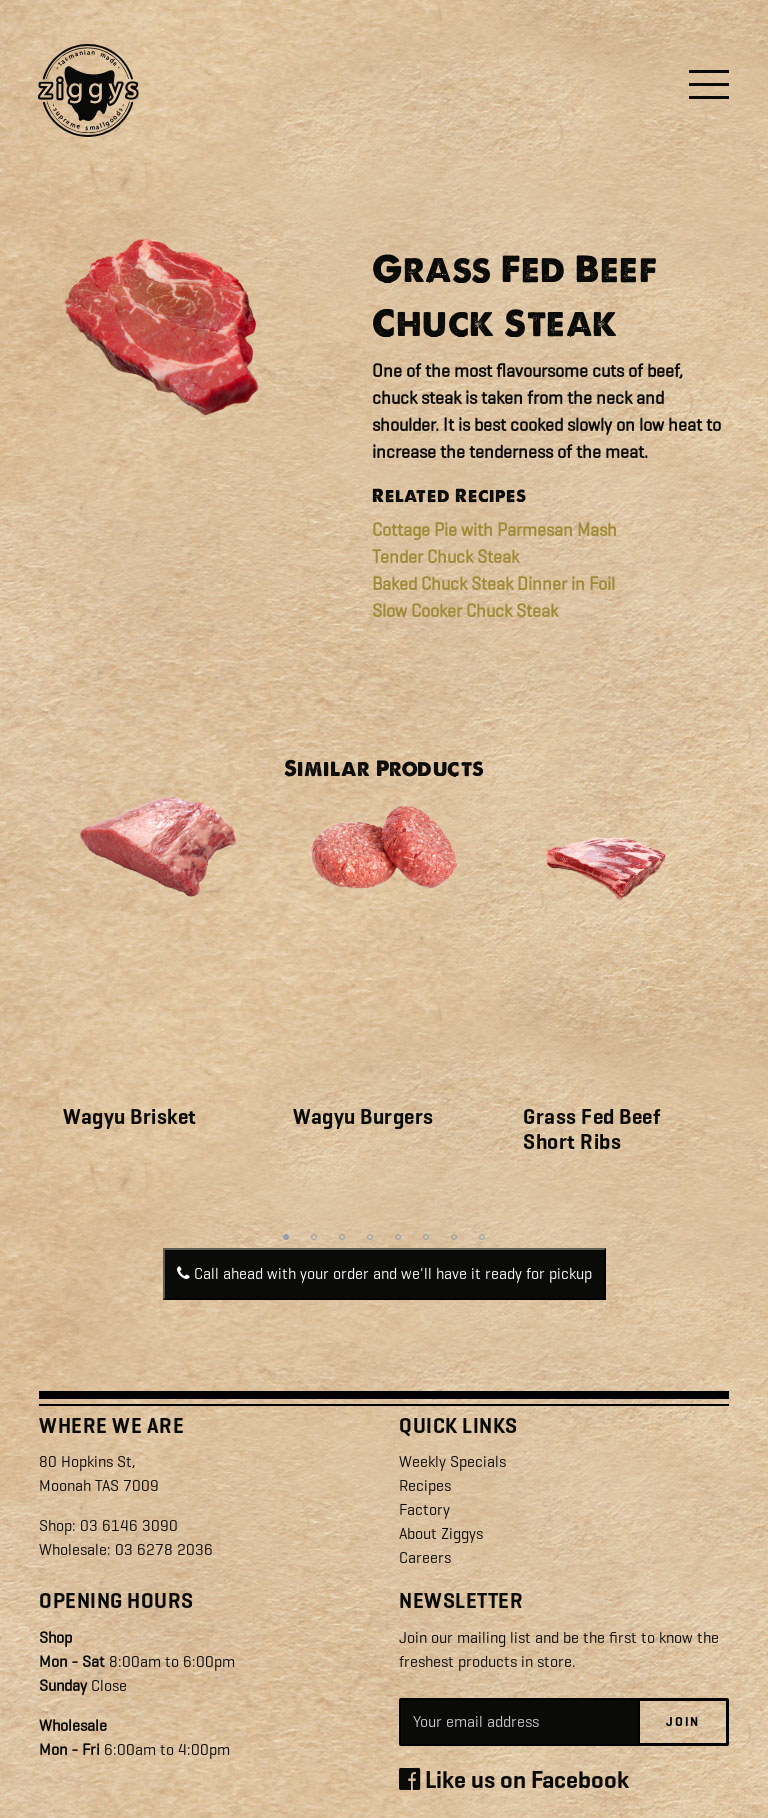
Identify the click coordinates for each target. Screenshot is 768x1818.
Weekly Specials (452, 1461)
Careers (425, 1557)
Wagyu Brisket (130, 1117)
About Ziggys (441, 1533)
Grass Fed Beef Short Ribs (591, 1129)
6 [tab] (426, 1237)
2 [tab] (314, 1237)
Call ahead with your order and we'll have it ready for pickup (384, 1273)
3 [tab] (342, 1237)
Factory (424, 1509)
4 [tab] (370, 1237)
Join (683, 1721)
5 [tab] (398, 1237)
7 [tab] (454, 1237)
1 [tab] (286, 1237)
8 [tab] (482, 1237)
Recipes (425, 1485)
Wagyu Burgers (363, 1117)
